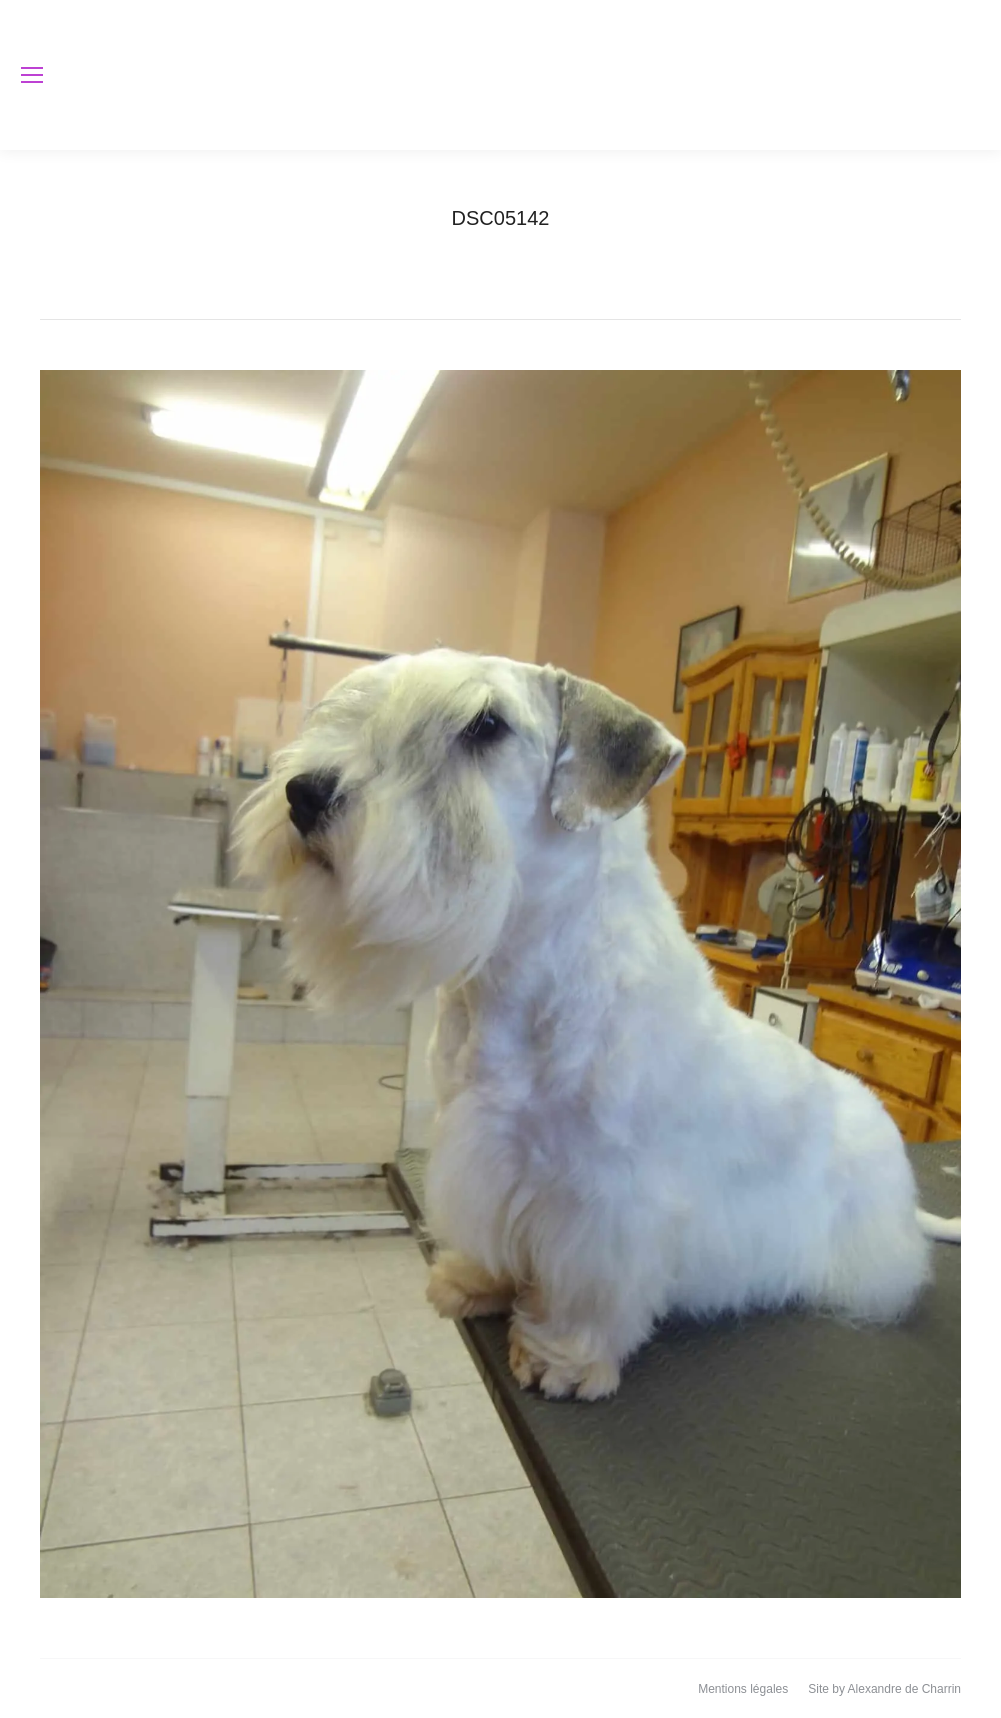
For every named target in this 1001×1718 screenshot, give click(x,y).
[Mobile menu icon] (32, 75)
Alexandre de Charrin (904, 1689)
